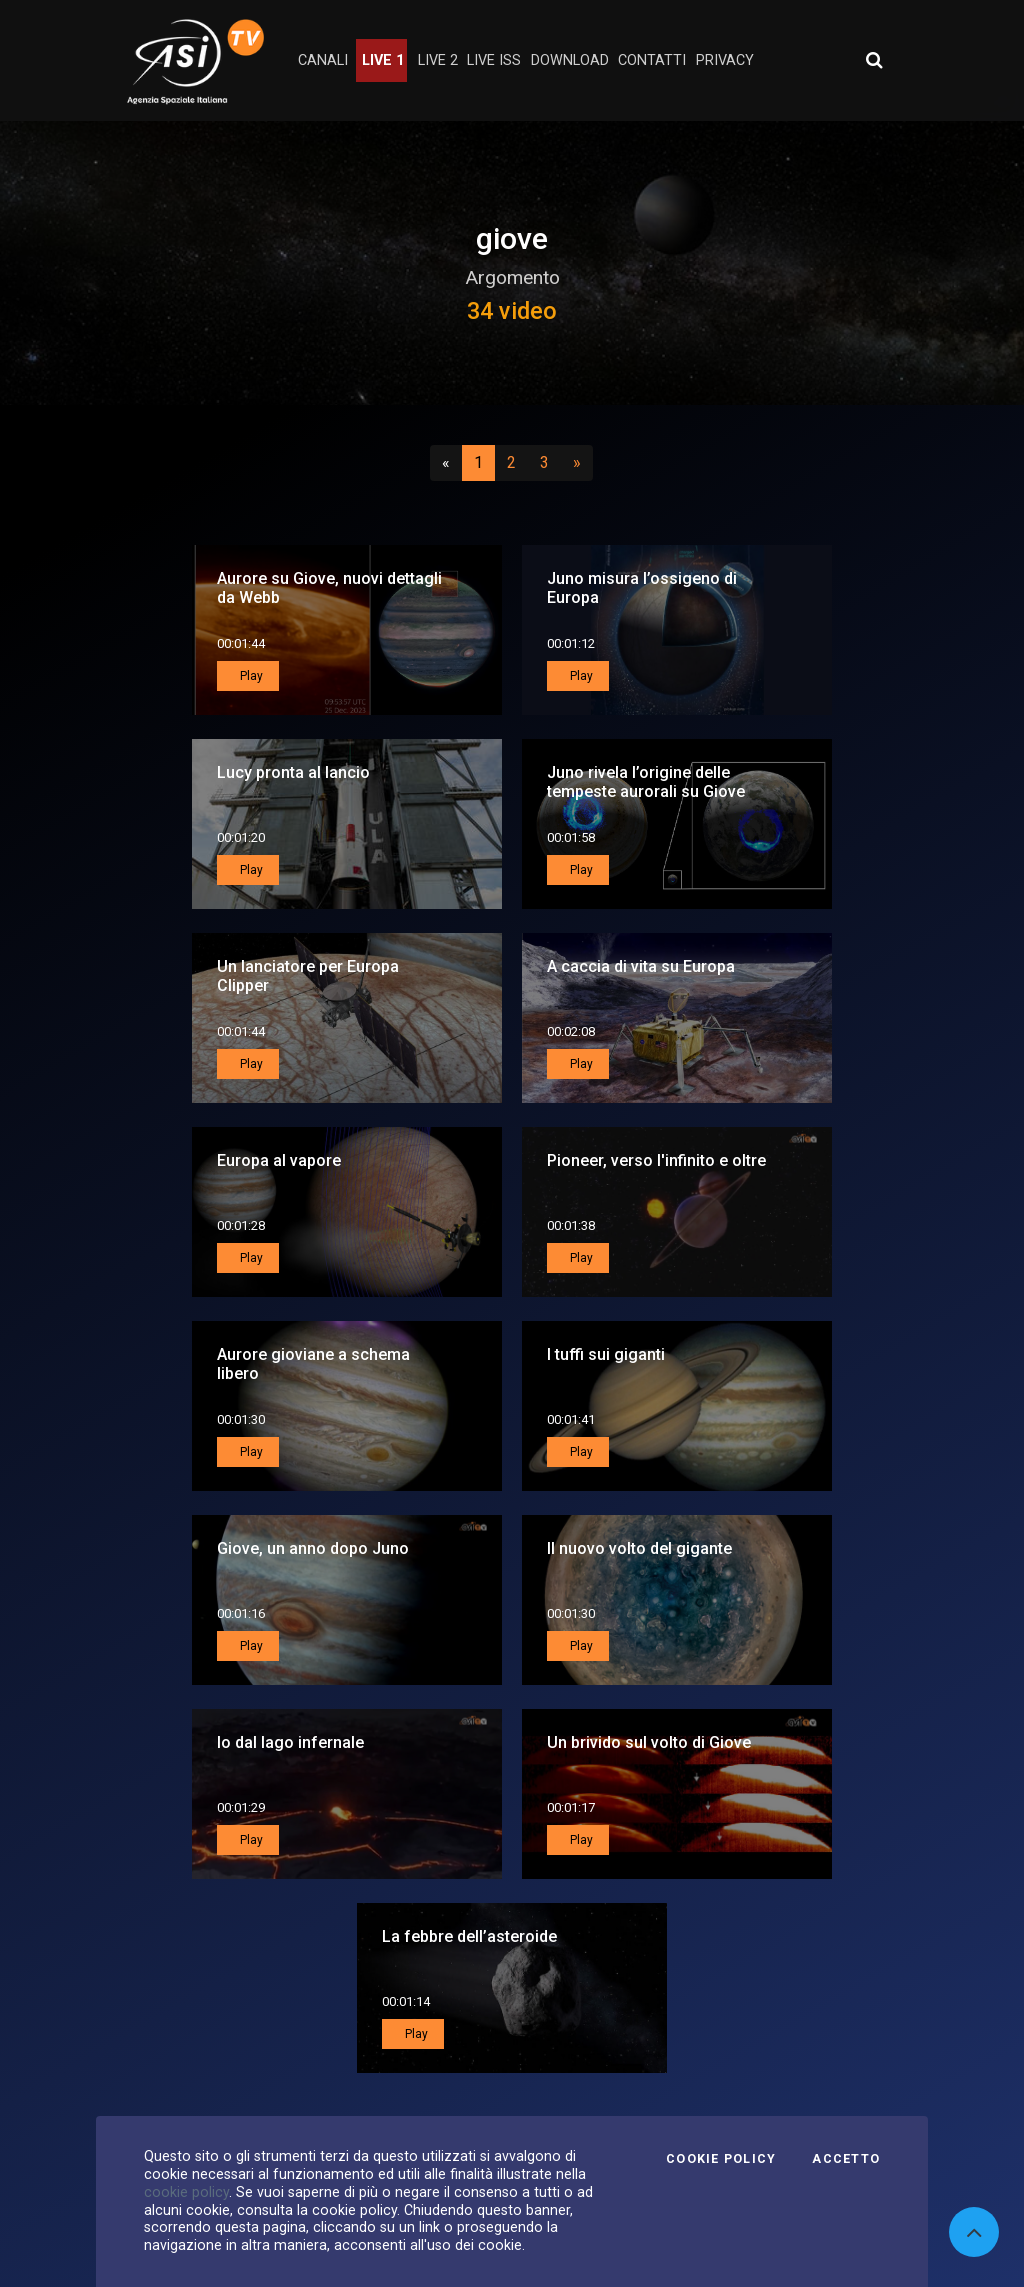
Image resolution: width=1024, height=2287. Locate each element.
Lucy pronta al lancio (293, 772)
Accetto (846, 2159)
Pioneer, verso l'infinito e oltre (656, 1160)
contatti (652, 60)
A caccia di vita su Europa (641, 966)
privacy (725, 60)
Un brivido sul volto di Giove (649, 1742)
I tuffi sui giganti (606, 1354)
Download (570, 60)
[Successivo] (577, 463)
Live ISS (494, 60)
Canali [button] (323, 60)
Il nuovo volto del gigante (639, 1548)
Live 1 (383, 60)
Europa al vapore (279, 1160)
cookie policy (186, 2192)
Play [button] (250, 676)
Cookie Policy (721, 2159)
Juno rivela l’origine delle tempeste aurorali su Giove (646, 782)
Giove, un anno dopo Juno (313, 1548)
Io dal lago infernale (290, 1742)
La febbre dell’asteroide (469, 1936)
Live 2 (438, 60)
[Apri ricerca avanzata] (874, 60)
